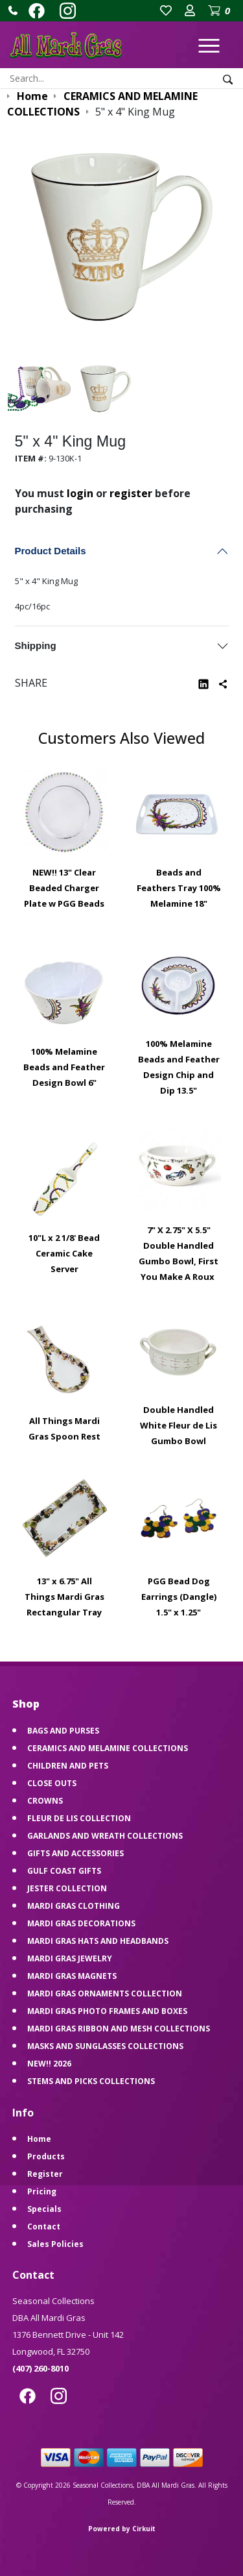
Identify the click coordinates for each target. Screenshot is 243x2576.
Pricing (41, 2191)
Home (39, 2138)
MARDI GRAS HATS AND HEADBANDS (97, 1940)
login (80, 493)
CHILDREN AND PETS (67, 1765)
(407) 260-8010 (40, 2368)
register (131, 493)
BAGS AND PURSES (63, 1730)
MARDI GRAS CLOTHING (73, 1905)
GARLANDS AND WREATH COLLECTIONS (105, 1835)
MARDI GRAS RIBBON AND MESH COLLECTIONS (118, 2028)
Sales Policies (55, 2244)
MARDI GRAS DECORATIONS (81, 1923)
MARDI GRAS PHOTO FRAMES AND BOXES (107, 2011)
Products (46, 2156)
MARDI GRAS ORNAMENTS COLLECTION (104, 1993)
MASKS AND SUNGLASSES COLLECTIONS (105, 2046)
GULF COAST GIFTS (64, 1870)
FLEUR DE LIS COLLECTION (79, 1818)
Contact (43, 2226)
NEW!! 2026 (49, 2063)
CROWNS (45, 1800)
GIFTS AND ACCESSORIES (75, 1853)
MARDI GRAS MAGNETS (72, 1975)
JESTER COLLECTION (67, 1888)
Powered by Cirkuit (122, 2528)
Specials (44, 2208)
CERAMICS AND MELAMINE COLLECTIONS (107, 1748)
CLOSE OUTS (51, 1783)
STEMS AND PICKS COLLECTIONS (91, 2081)
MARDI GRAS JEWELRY (69, 1958)
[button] (13, 10)
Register (45, 2173)
